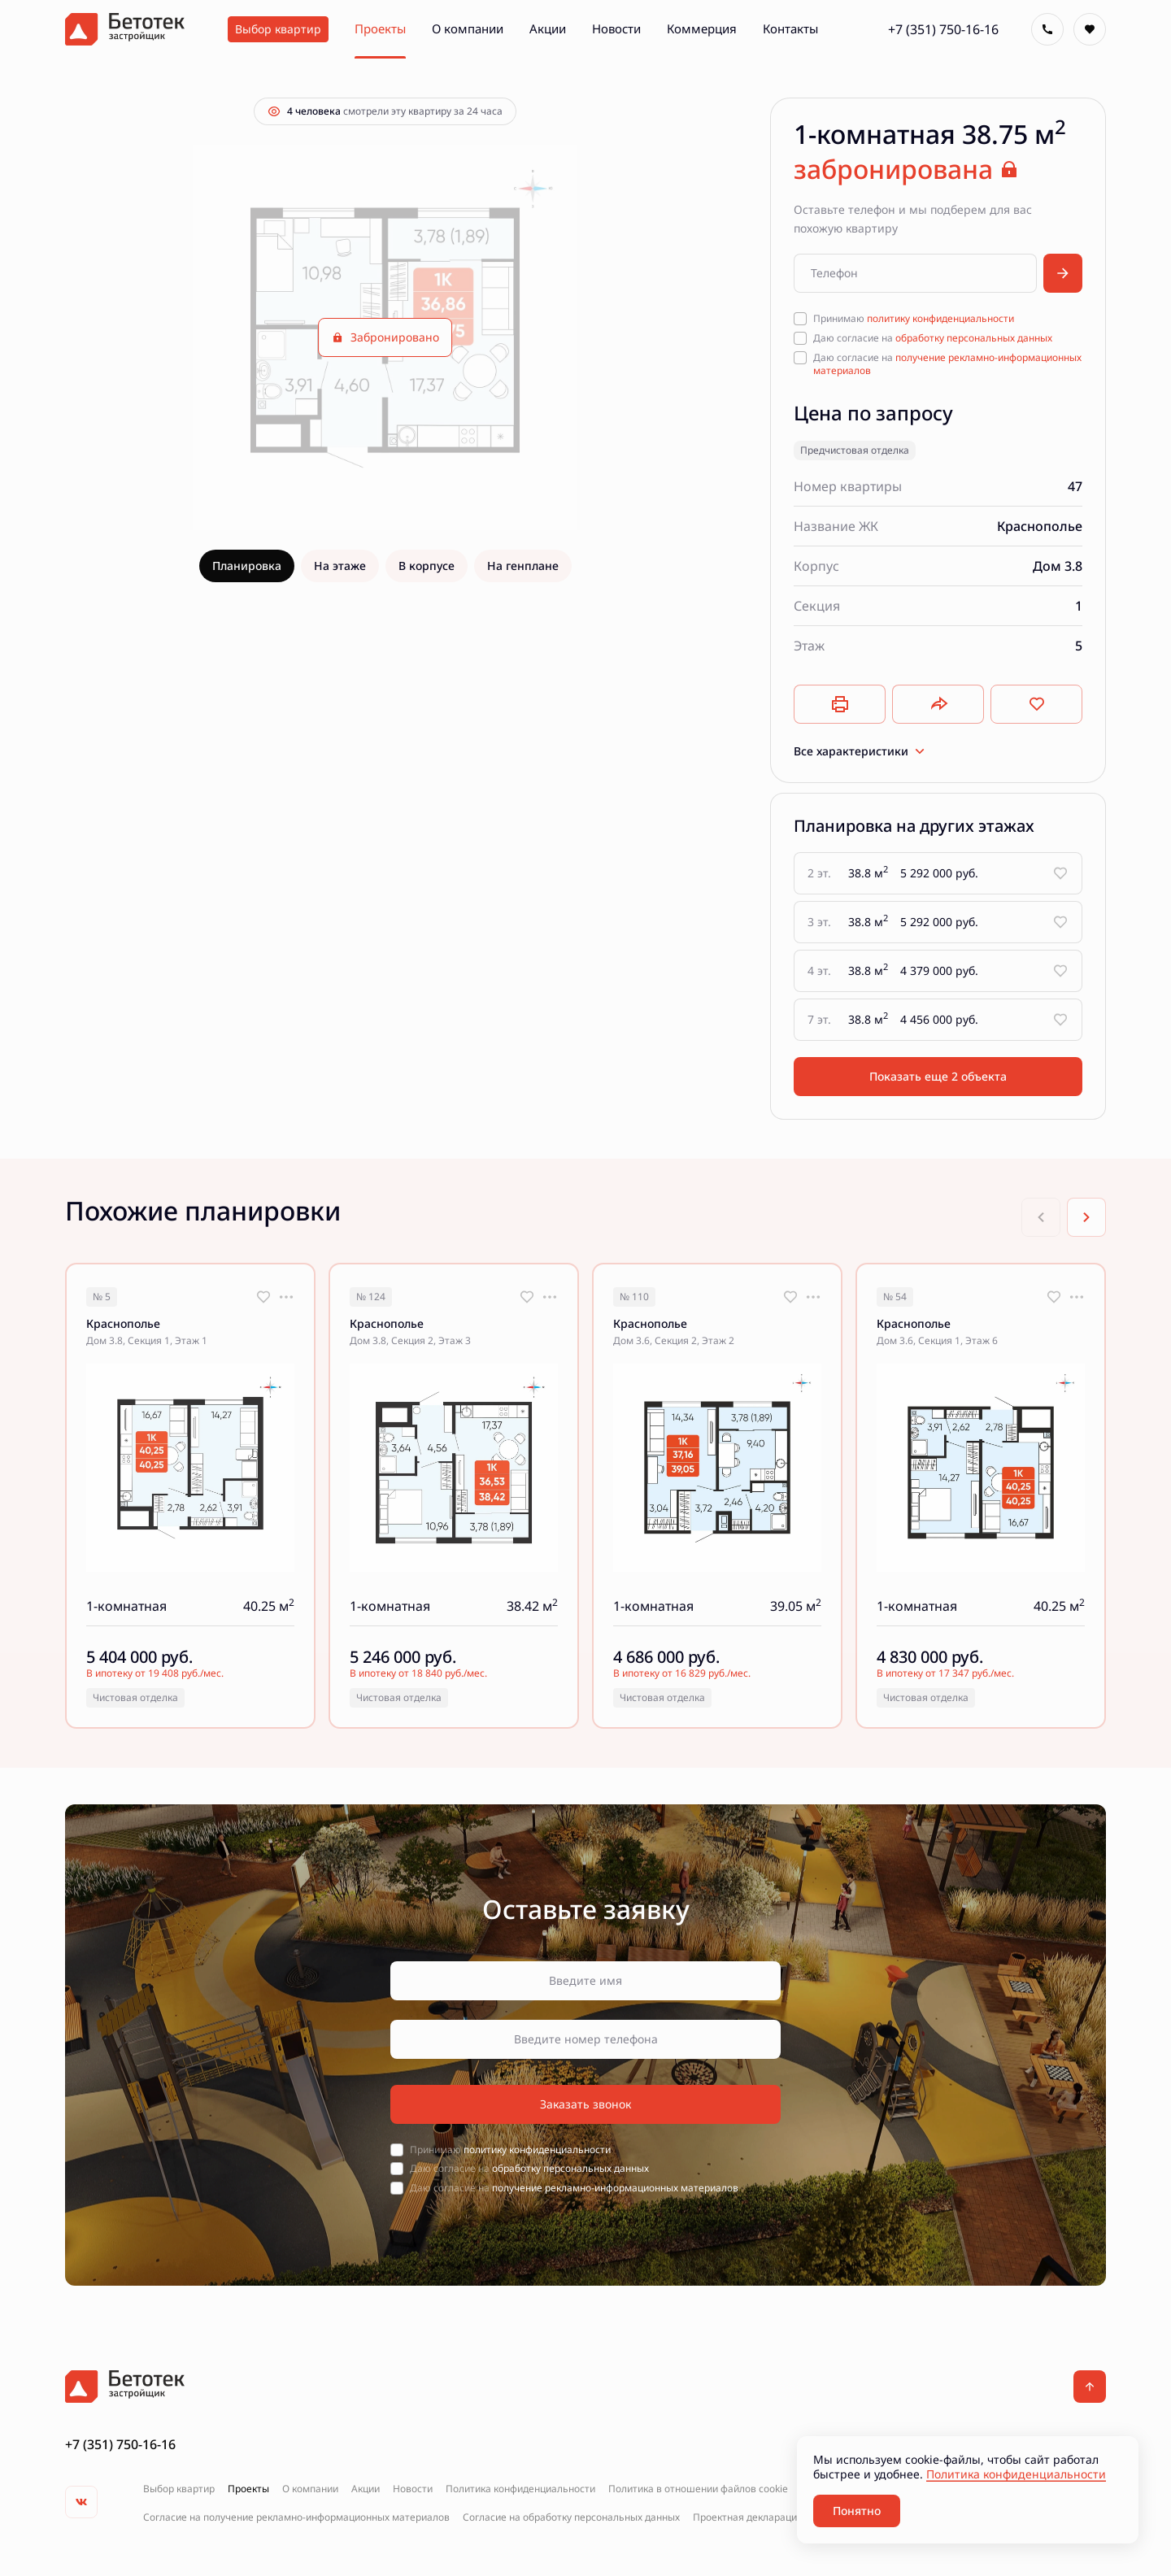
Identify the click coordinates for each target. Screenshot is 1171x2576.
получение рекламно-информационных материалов (947, 363)
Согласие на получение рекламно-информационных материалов (296, 2517)
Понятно (857, 2510)
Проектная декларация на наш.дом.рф (784, 2517)
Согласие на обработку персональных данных (571, 2517)
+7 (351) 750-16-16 (943, 29)
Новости (413, 2489)
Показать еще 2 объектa (938, 1076)
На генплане (523, 565)
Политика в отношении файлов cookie (698, 2489)
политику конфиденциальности (940, 318)
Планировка (246, 565)
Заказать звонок (585, 2104)
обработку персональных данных (973, 338)
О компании (310, 2489)
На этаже (340, 565)
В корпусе (426, 565)
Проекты (248, 2489)
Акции (365, 2489)
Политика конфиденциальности (520, 2489)
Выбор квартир (179, 2489)
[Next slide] (1086, 1217)
